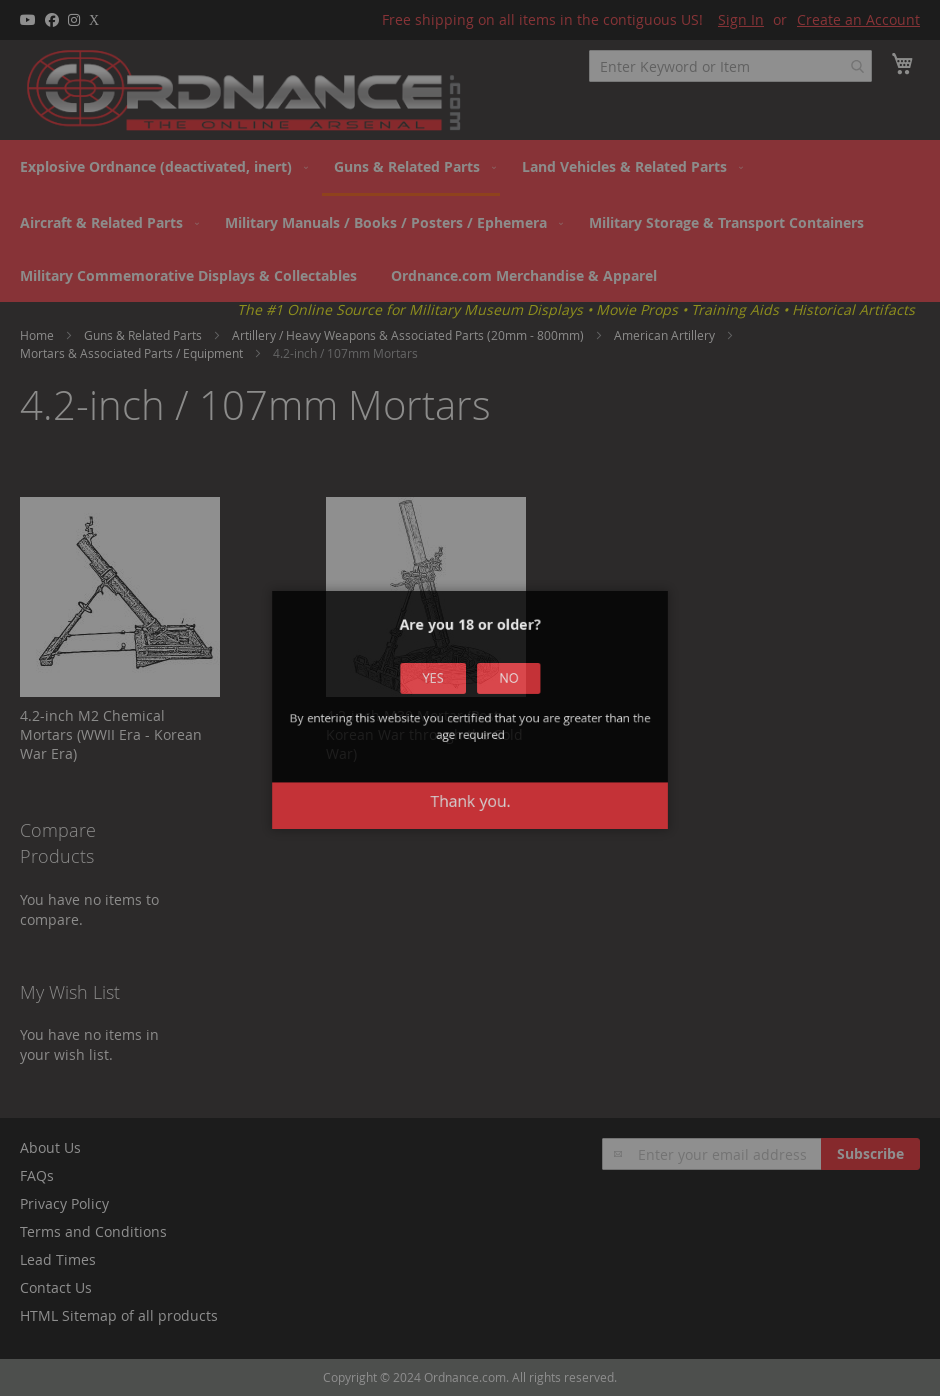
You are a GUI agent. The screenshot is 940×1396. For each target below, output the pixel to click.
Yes (455, 718)
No (486, 718)
